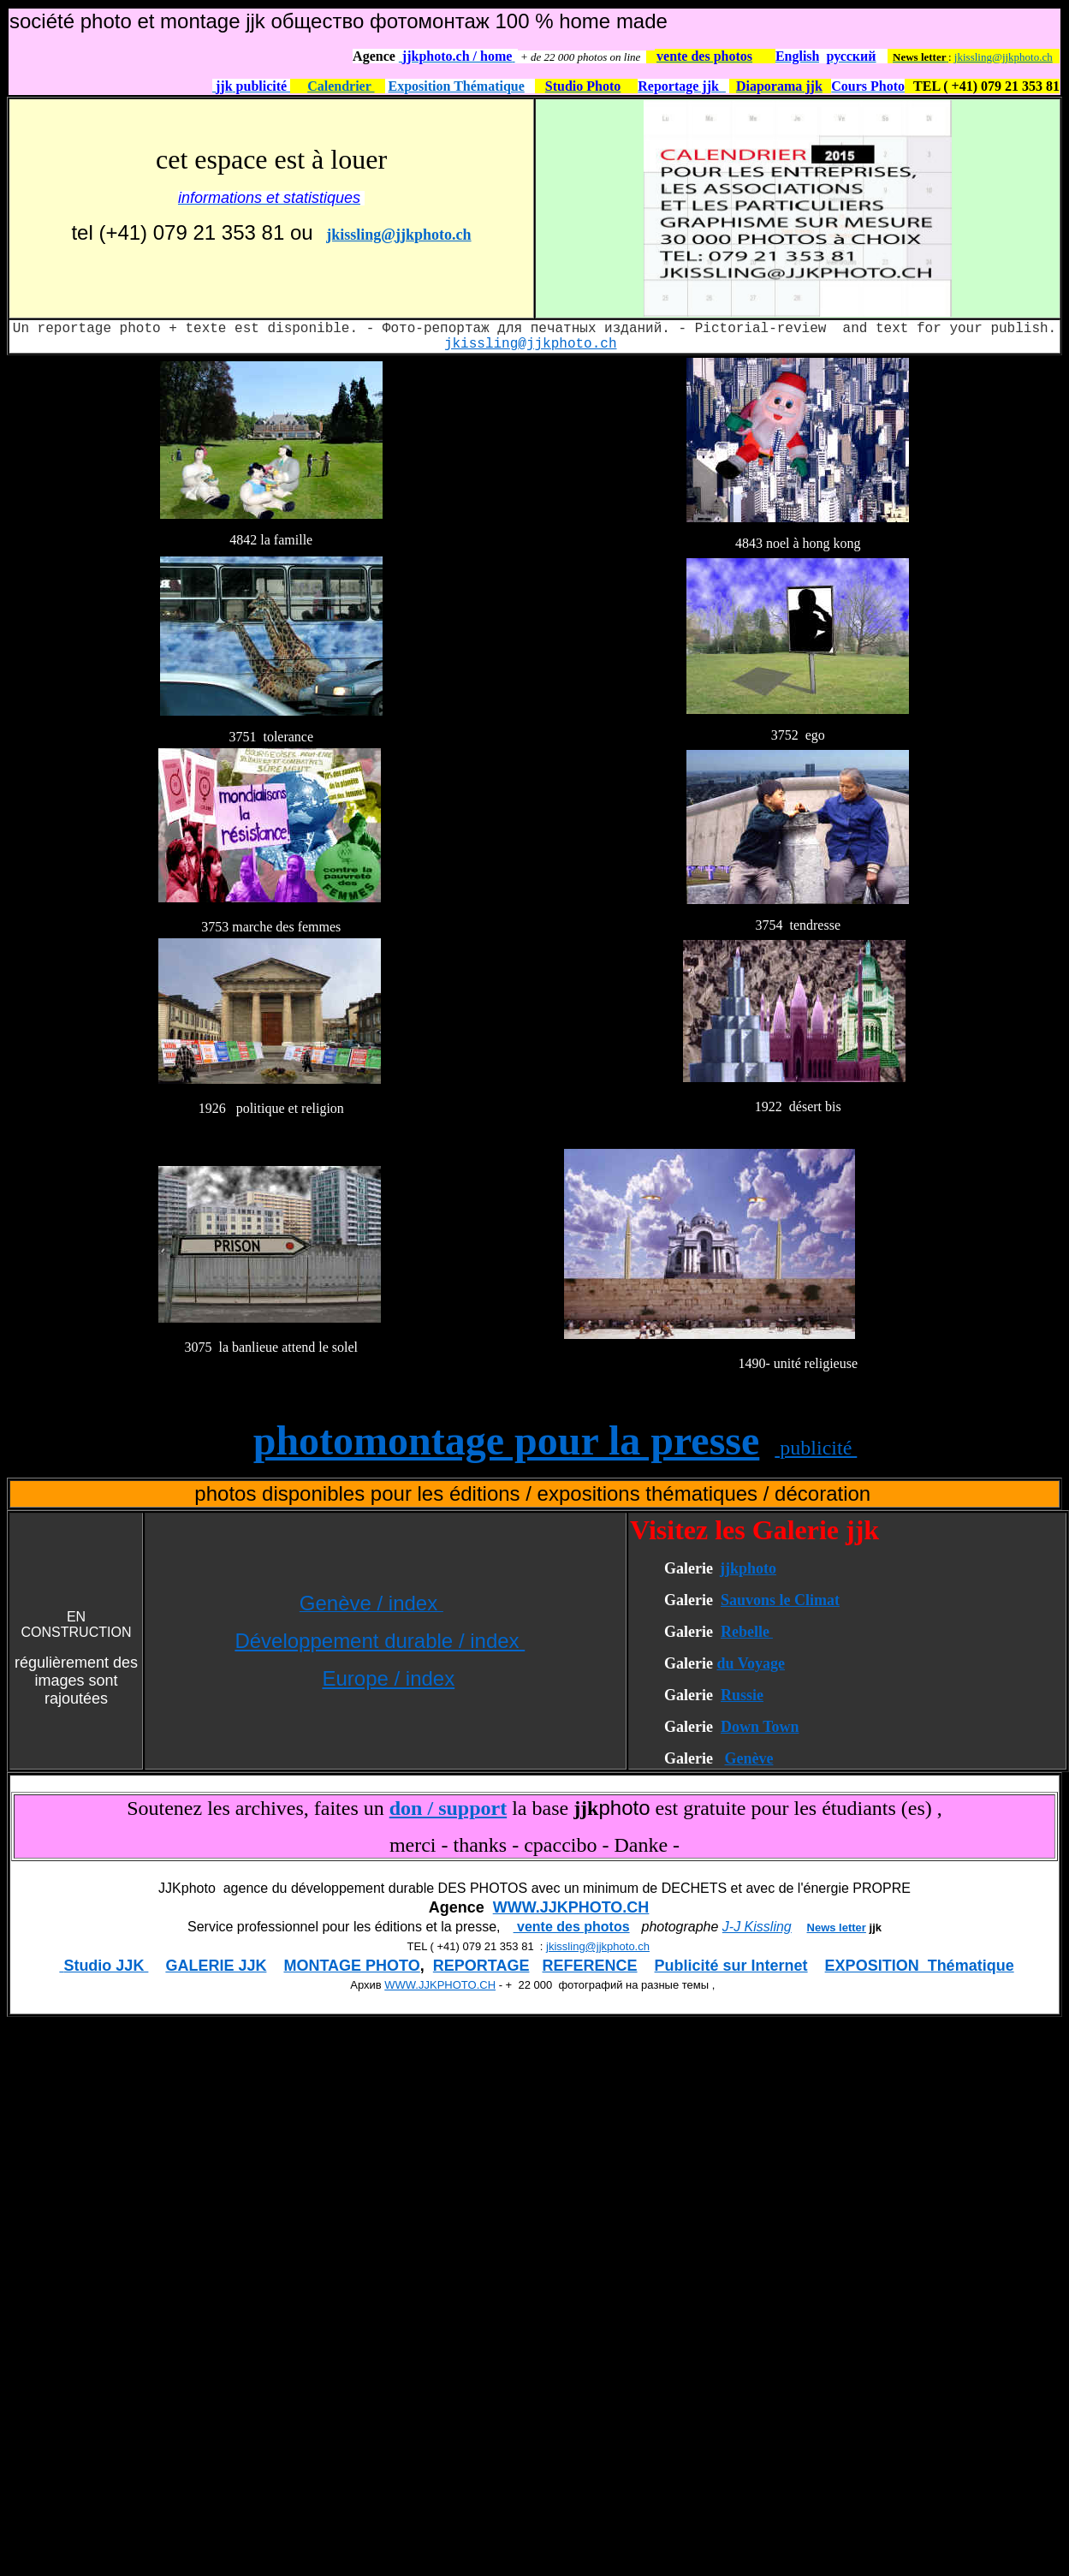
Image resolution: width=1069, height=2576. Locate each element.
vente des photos (572, 1926)
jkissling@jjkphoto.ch (1003, 57)
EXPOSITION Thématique (919, 1965)
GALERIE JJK (215, 1965)
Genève (748, 1758)
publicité (816, 1448)
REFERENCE (590, 1965)
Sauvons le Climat (780, 1600)
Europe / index (388, 1678)
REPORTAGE (481, 1965)
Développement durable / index (380, 1640)
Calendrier (340, 86)
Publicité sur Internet (731, 1965)
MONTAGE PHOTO (351, 1965)
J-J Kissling (757, 1926)
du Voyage (750, 1663)
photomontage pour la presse (506, 1440)
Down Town (760, 1726)
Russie (742, 1695)
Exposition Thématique (457, 86)
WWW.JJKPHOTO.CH (571, 1907)
